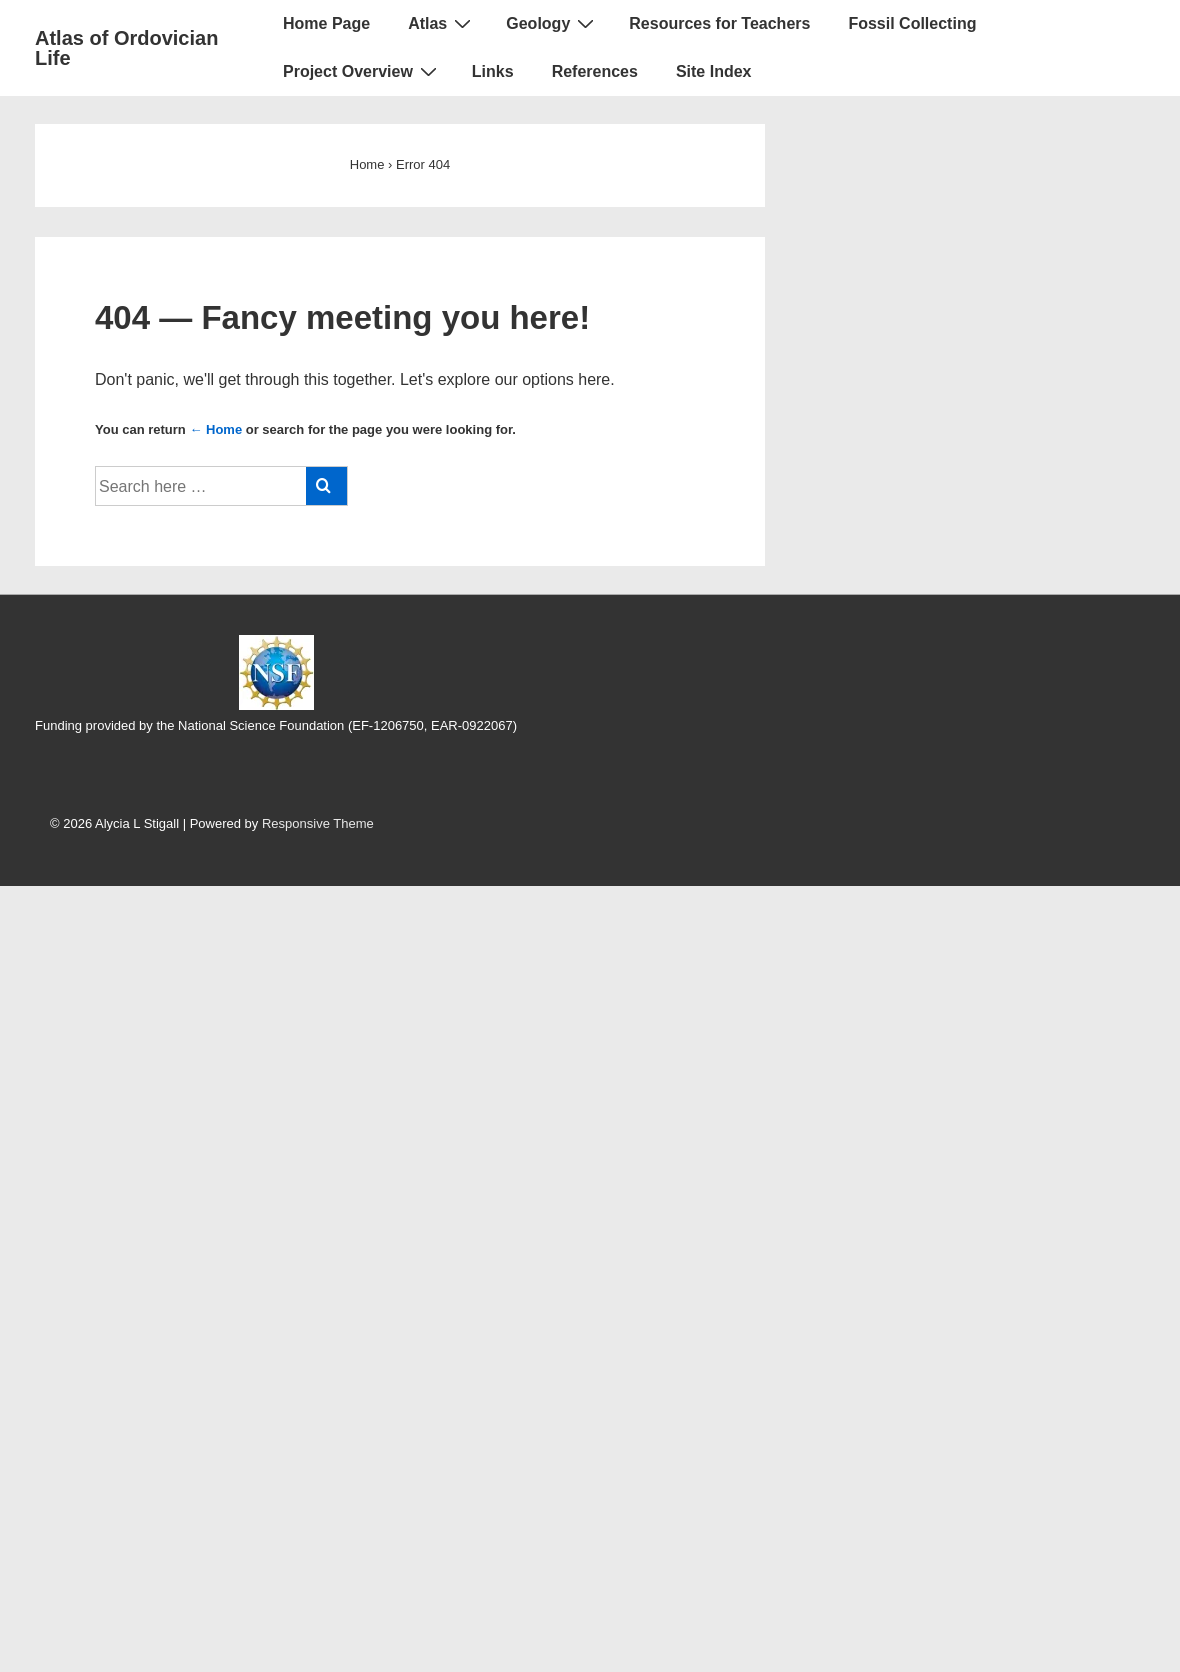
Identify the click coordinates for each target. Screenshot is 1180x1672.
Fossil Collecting (912, 23)
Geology (552, 23)
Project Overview (362, 71)
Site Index (714, 71)
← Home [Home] (215, 429)
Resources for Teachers (719, 23)
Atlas (442, 23)
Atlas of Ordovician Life (126, 48)
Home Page (326, 23)
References (595, 71)
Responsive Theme (318, 823)
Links (493, 71)
